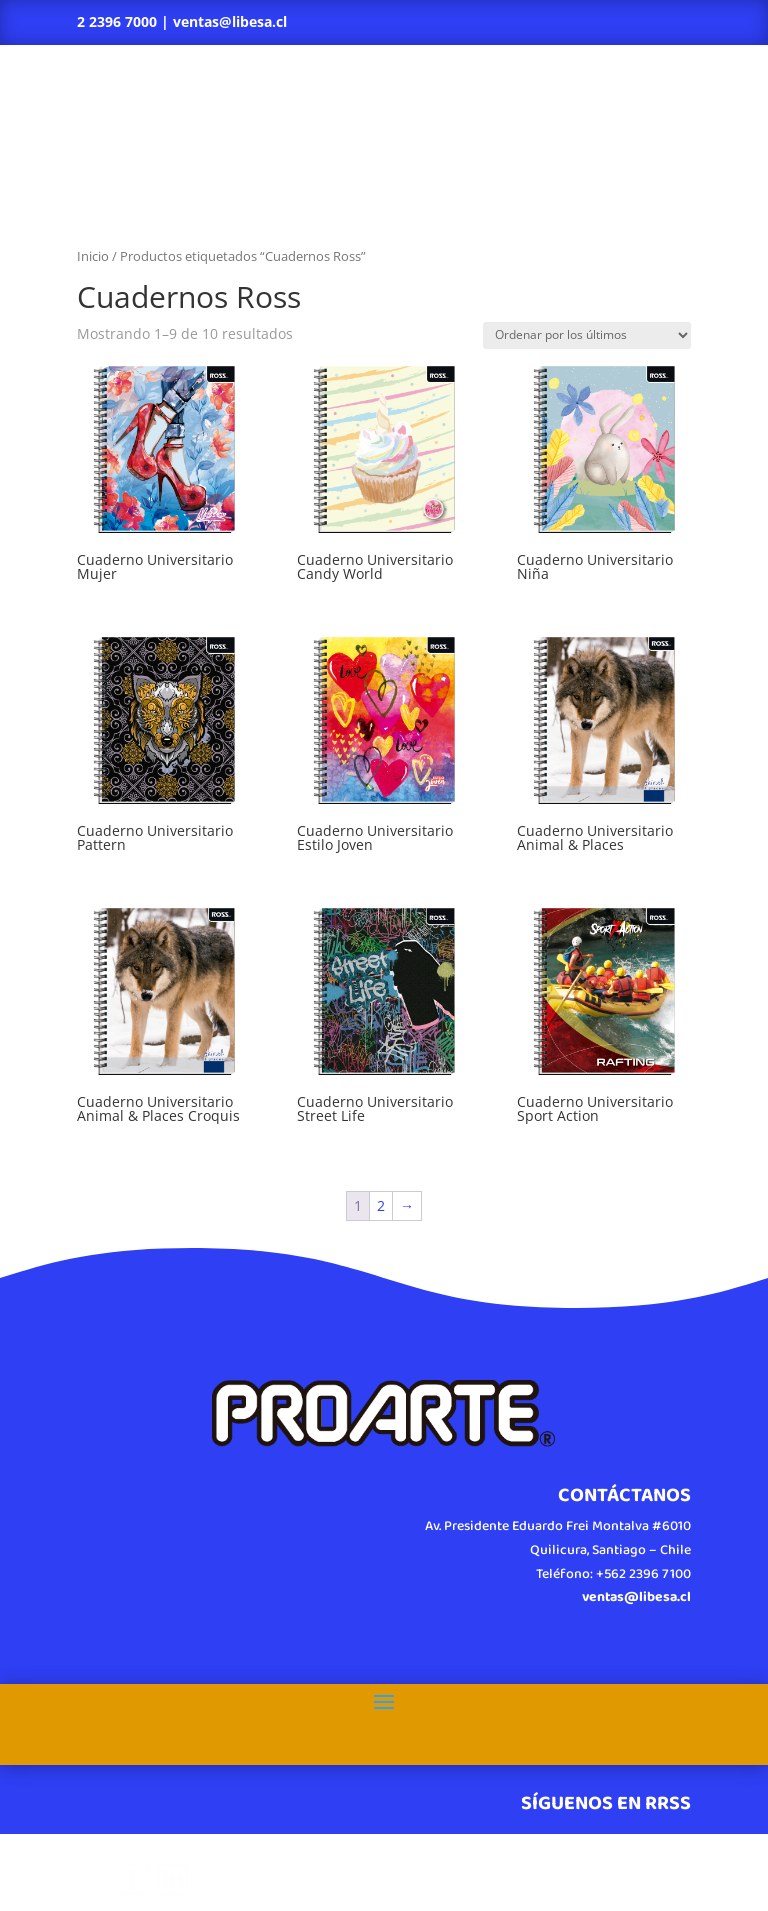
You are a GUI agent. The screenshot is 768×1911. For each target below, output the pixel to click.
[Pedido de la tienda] (587, 335)
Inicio (93, 256)
